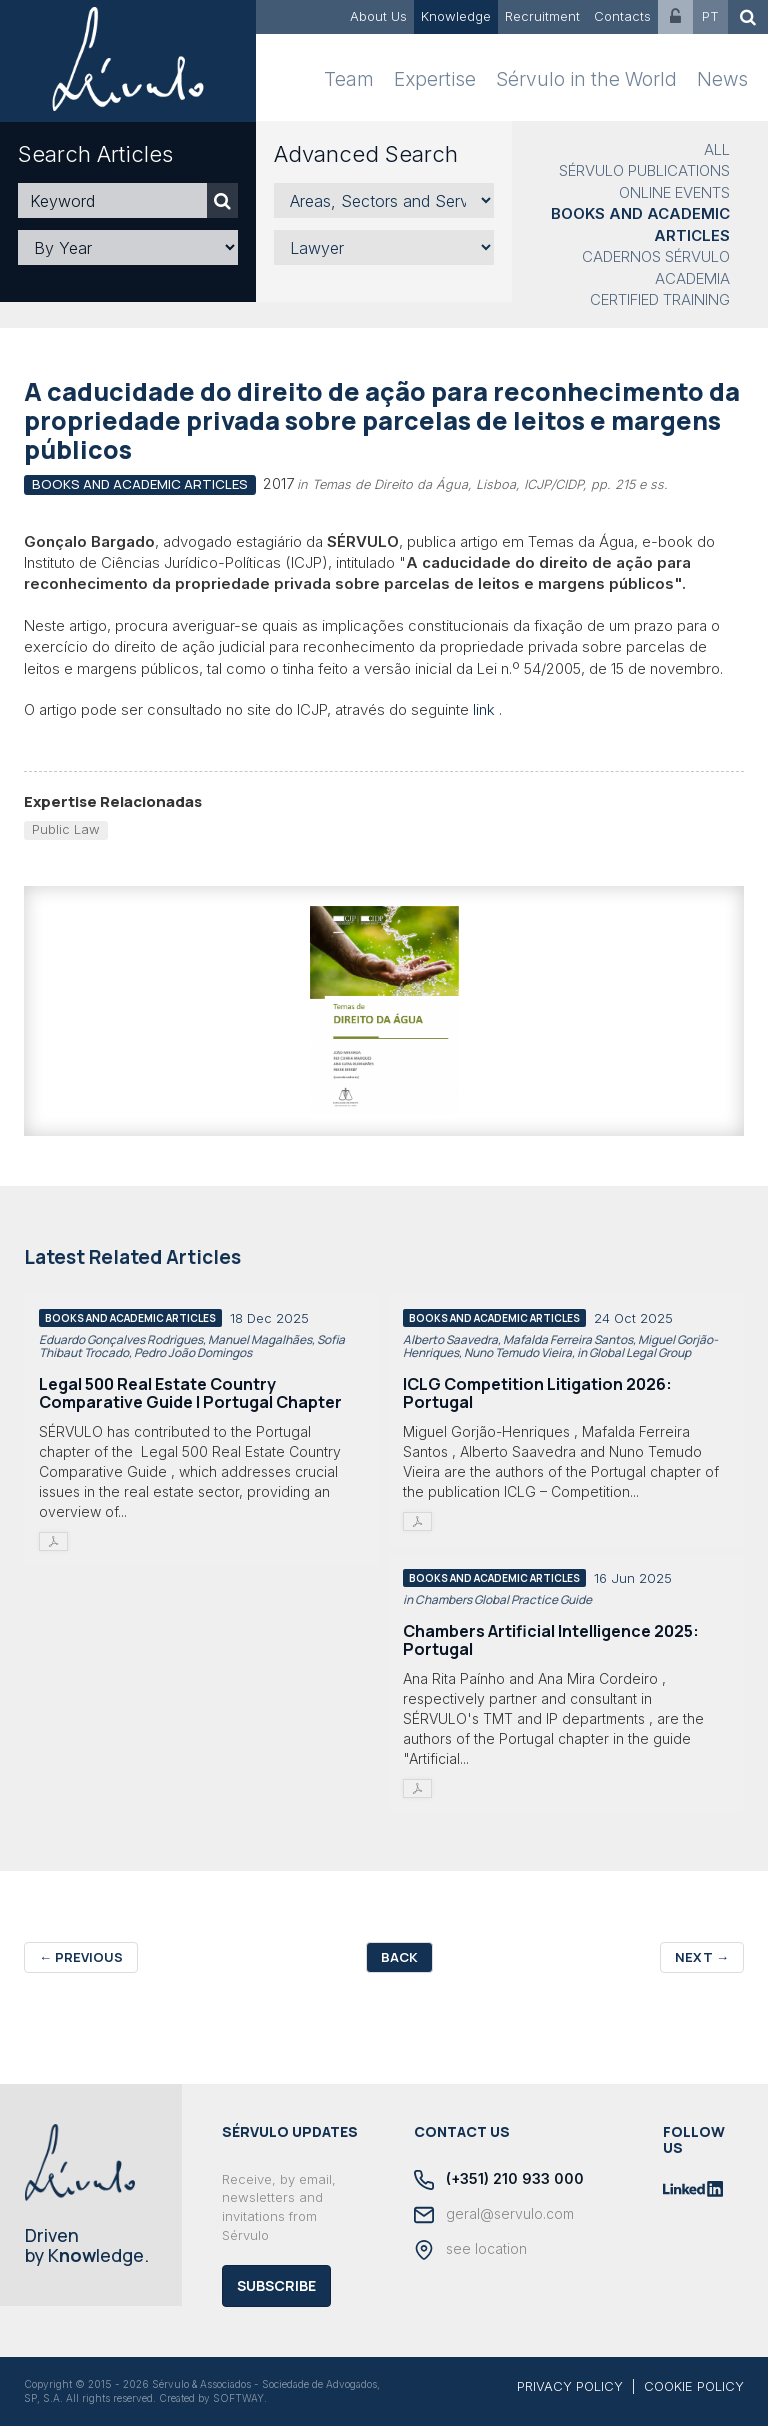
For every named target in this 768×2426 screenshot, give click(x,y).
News (722, 79)
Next (702, 1957)
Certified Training (660, 299)
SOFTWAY (238, 2398)
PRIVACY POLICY (570, 2386)
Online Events (674, 192)
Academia (692, 278)
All (717, 149)
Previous (81, 1957)
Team (349, 79)
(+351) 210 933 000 (499, 2180)
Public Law (66, 829)
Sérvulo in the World (586, 79)
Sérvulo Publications (644, 170)
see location (470, 2250)
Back (399, 1957)
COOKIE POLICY (694, 2386)
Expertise (435, 79)
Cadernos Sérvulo (656, 256)
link (484, 709)
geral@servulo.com (494, 2215)
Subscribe (276, 2285)
